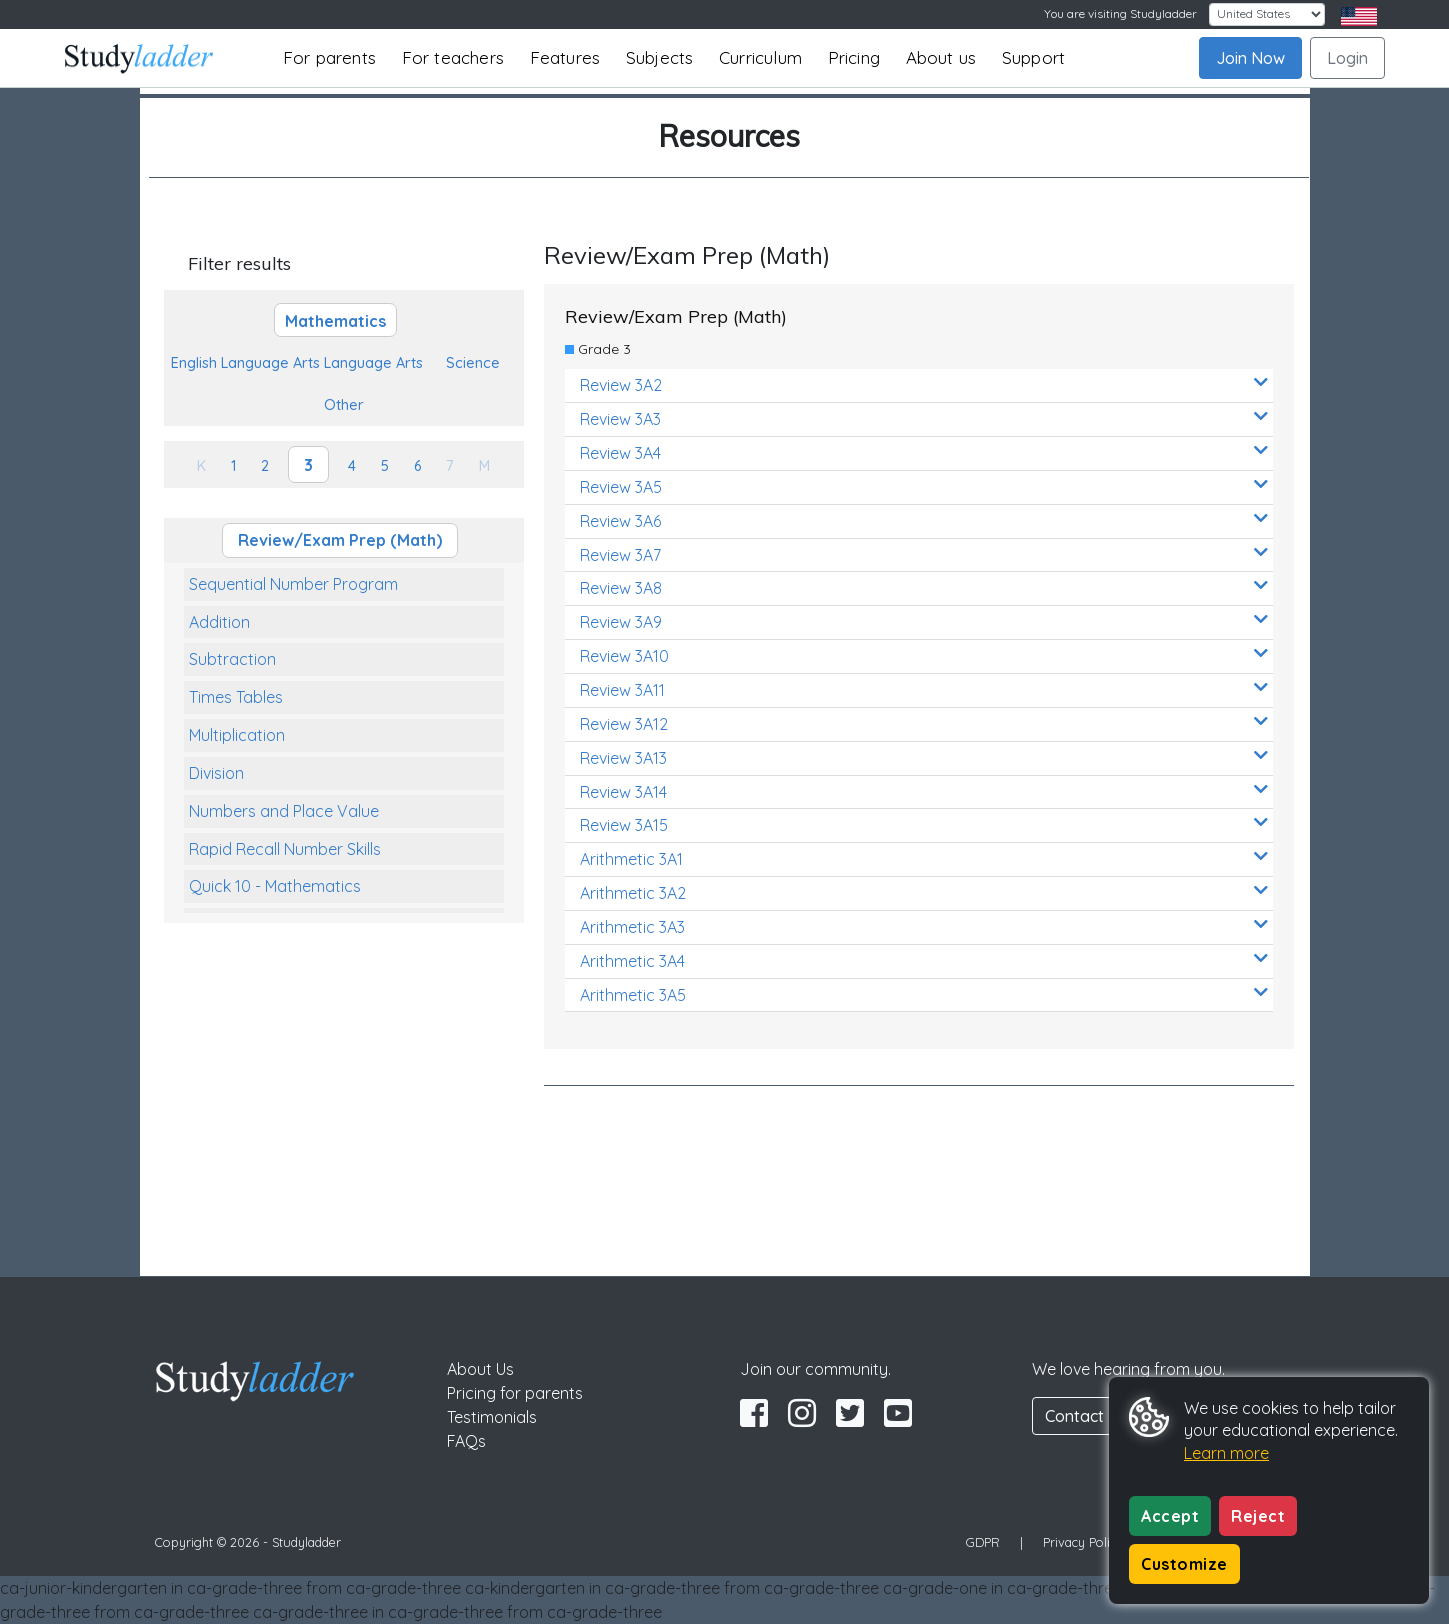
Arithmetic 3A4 (924, 960)
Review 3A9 (924, 621)
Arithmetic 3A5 (924, 994)
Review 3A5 (924, 486)
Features (565, 57)
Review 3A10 (924, 655)
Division (216, 773)
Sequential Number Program (293, 584)
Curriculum (760, 57)
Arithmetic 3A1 (924, 858)
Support (1033, 57)
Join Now (1250, 58)
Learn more (1226, 1453)
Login (1347, 58)
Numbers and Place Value (284, 811)
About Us (480, 1369)
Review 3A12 (924, 723)
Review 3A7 (924, 554)
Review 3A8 (924, 587)
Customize (1184, 1564)
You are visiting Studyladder (1120, 13)
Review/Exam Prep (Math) (340, 540)
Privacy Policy (1083, 1542)
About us (941, 57)
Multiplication (237, 735)
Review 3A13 (924, 757)
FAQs (466, 1441)
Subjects (660, 57)
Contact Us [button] (1086, 1416)
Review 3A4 (924, 452)
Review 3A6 (924, 520)
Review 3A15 (924, 824)
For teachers (453, 57)
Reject (1258, 1516)
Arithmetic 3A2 (924, 892)
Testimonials (492, 1417)
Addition (219, 622)
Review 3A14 (924, 791)
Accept (1170, 1516)
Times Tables (236, 697)
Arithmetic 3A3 (924, 926)
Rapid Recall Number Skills (285, 849)
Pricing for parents (515, 1393)
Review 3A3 (924, 418)
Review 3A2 (924, 384)
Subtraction (232, 659)
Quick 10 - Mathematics (275, 886)
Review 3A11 (924, 689)
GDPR (983, 1542)
